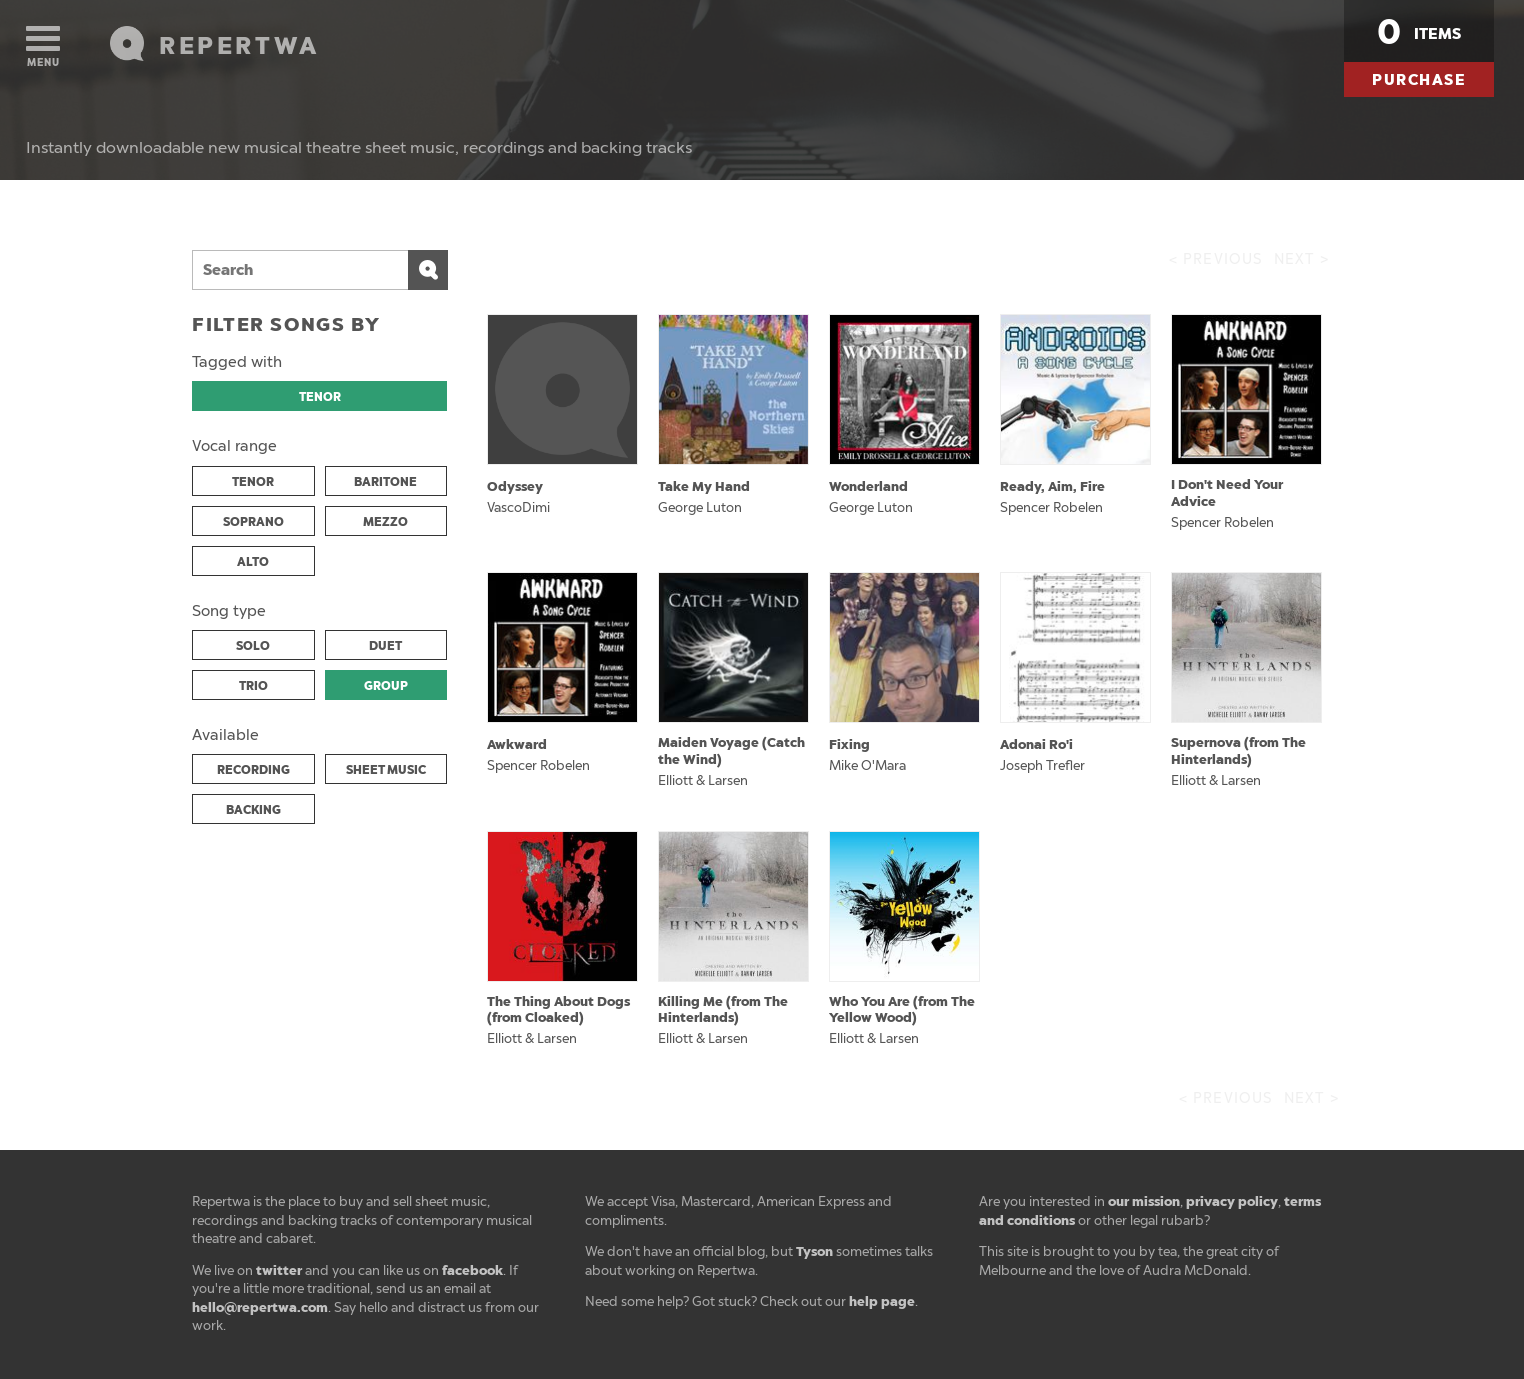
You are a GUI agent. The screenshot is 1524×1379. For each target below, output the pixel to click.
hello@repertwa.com (260, 1307)
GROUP (386, 686)
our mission (1144, 1201)
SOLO (253, 646)
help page (882, 1301)
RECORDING (253, 770)
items (1419, 32)
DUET (385, 646)
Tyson (814, 1251)
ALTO (253, 562)
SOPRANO (253, 522)
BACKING (253, 810)
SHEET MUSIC (386, 770)
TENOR (320, 397)
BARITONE (385, 482)
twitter (279, 1270)
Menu (43, 47)
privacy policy (1232, 1201)
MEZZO (385, 522)
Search (428, 270)
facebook (472, 1270)
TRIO (253, 686)
